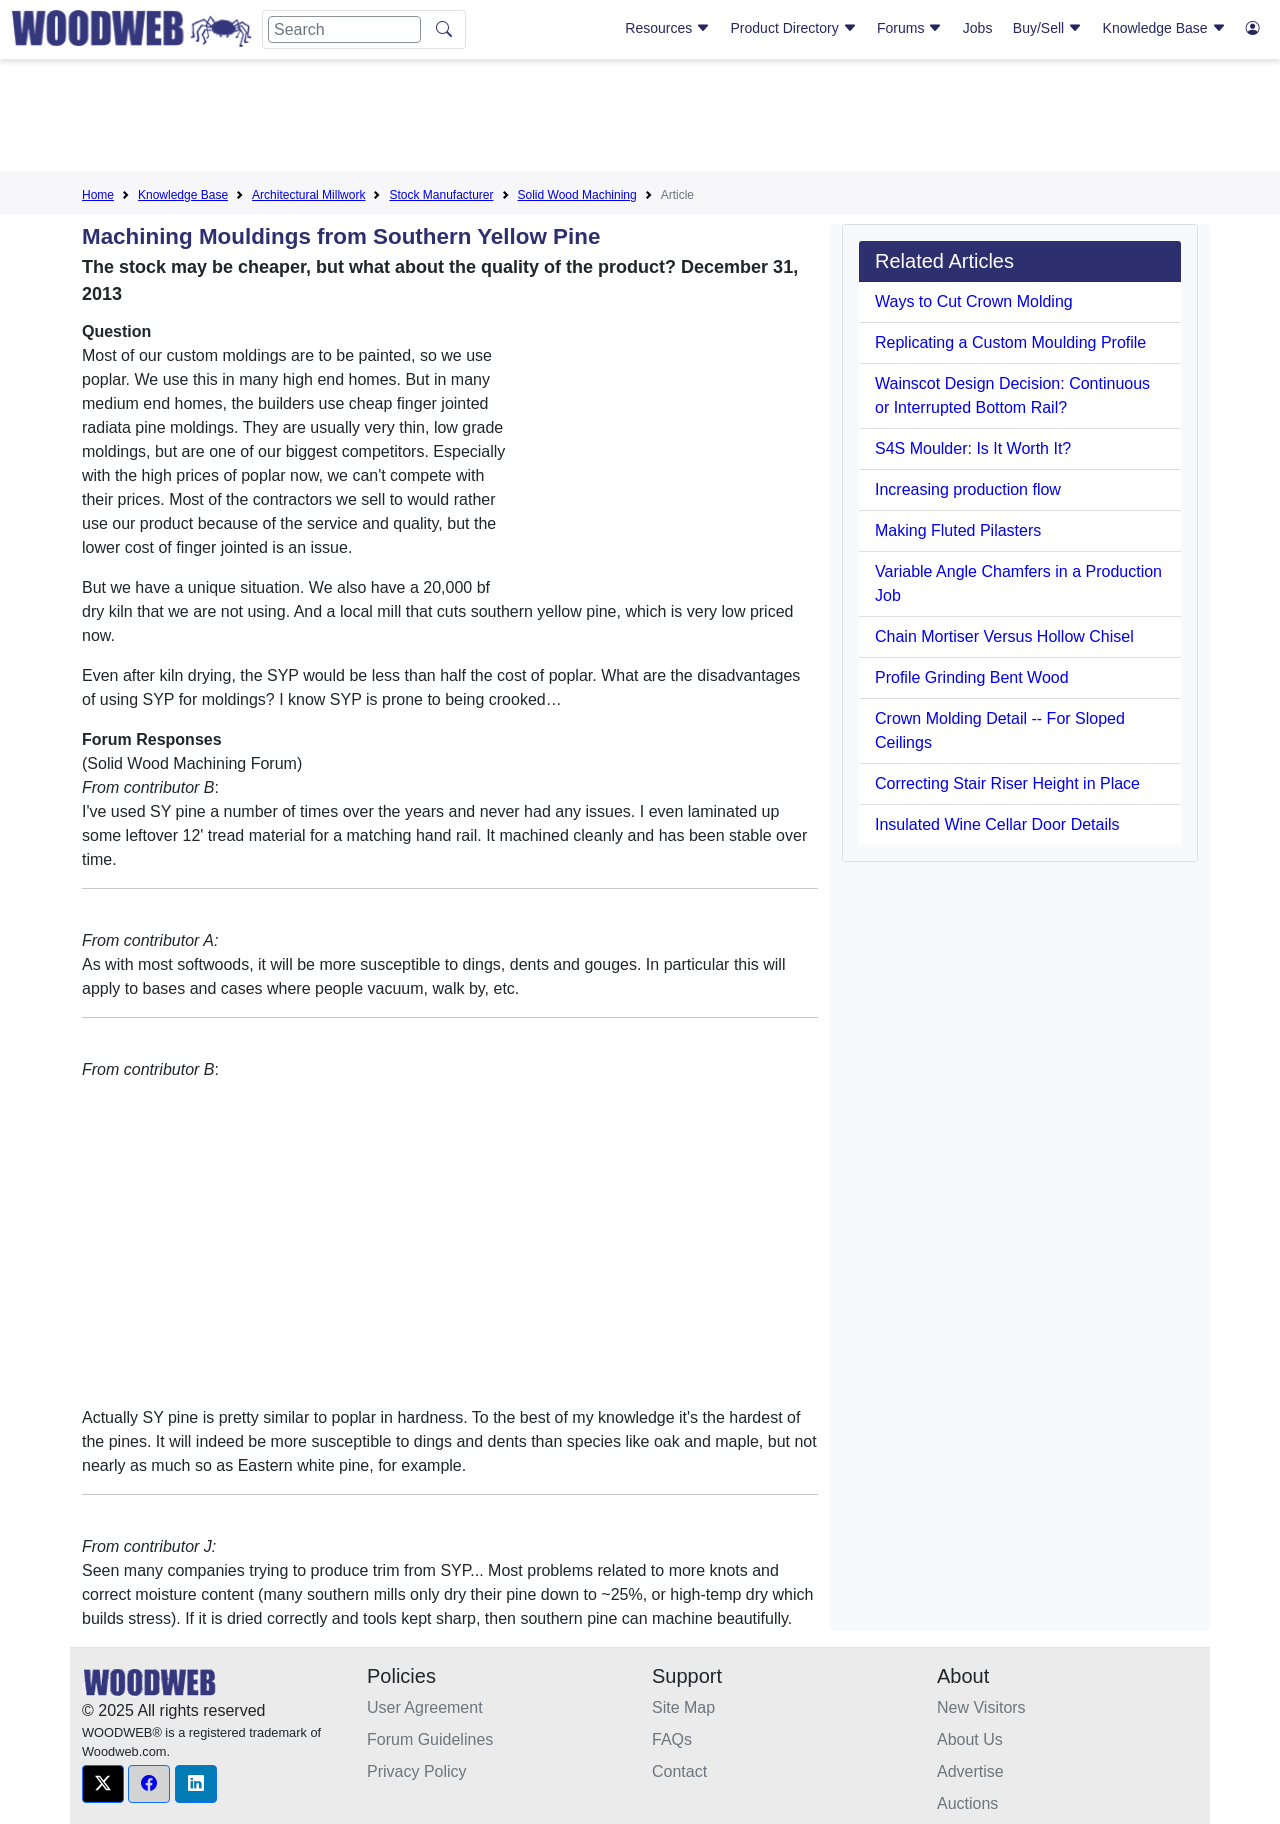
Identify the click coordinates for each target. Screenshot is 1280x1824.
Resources (667, 28)
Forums (909, 28)
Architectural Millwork (308, 195)
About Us (970, 1739)
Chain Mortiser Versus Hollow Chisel (1004, 636)
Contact (679, 1771)
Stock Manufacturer (441, 195)
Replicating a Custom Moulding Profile (1010, 342)
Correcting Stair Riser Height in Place (1007, 783)
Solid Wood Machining (577, 195)
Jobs (978, 28)
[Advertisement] (640, 119)
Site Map (683, 1707)
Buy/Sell (1047, 28)
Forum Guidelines (430, 1739)
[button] (103, 1784)
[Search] (344, 29)
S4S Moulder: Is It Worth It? (973, 448)
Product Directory (794, 28)
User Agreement (425, 1707)
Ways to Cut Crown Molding (974, 301)
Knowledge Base (1164, 28)
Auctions (967, 1803)
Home (98, 195)
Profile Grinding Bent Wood (972, 677)
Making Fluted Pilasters (958, 530)
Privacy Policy (417, 1771)
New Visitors (981, 1707)
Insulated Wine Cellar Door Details (997, 824)
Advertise (970, 1771)
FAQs (672, 1739)
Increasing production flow (968, 489)
